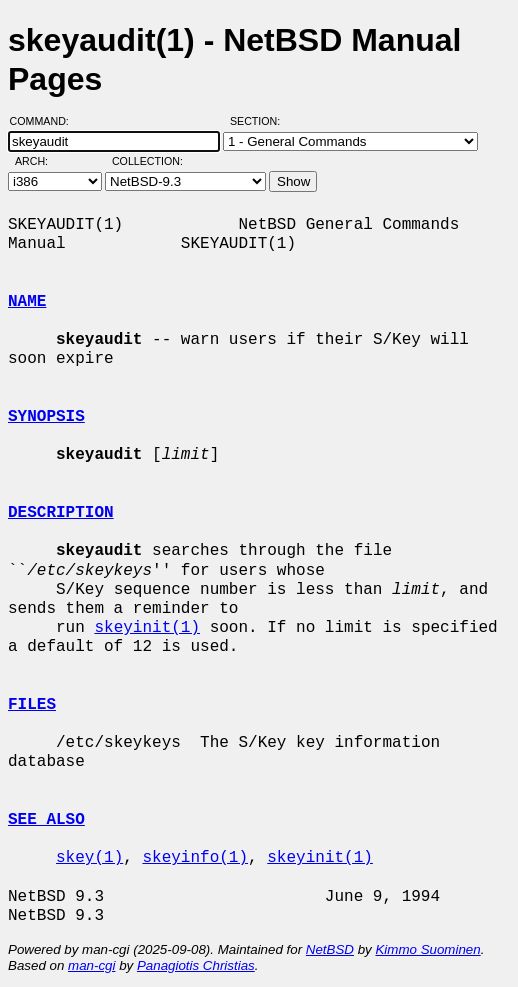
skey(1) (89, 858)
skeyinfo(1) (195, 858)
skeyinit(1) (147, 628)
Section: (259, 121)
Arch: (40, 161)
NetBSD (330, 949)
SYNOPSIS (46, 417)
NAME (27, 302)
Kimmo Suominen (427, 949)
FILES (32, 705)
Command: (45, 121)
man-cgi (91, 965)
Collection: (147, 161)
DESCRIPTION (61, 513)
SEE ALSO (46, 820)
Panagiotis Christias (196, 965)
